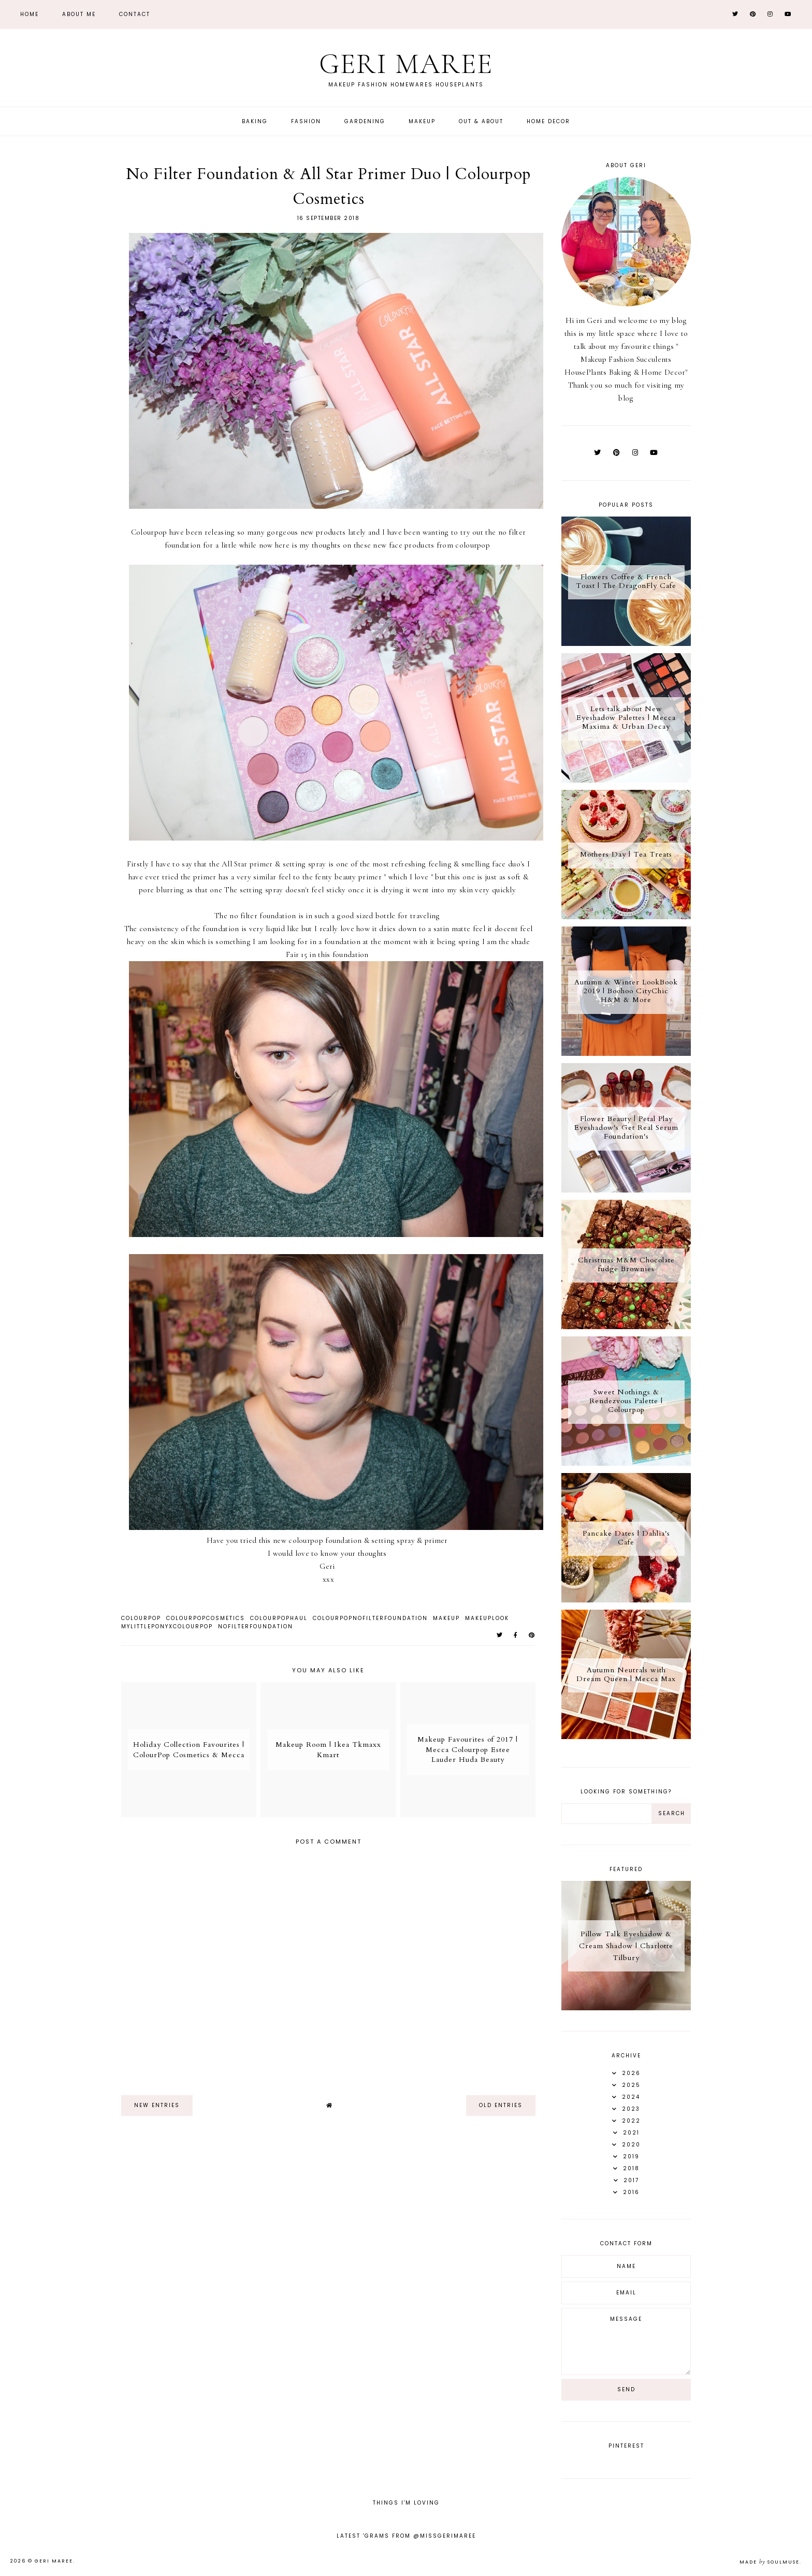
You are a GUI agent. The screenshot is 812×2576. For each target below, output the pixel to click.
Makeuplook (487, 1618)
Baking (255, 121)
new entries (157, 2105)
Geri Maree (406, 64)
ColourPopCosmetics (205, 1618)
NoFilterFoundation (255, 1626)
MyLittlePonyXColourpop (167, 1626)
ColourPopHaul (279, 1618)
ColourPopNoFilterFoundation (370, 1618)
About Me (79, 14)
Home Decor (548, 121)
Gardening (364, 121)
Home (29, 14)
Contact (134, 14)
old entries (501, 2105)
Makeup (422, 121)
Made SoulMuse (770, 2562)
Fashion (306, 121)
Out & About (481, 121)
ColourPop (141, 1618)
